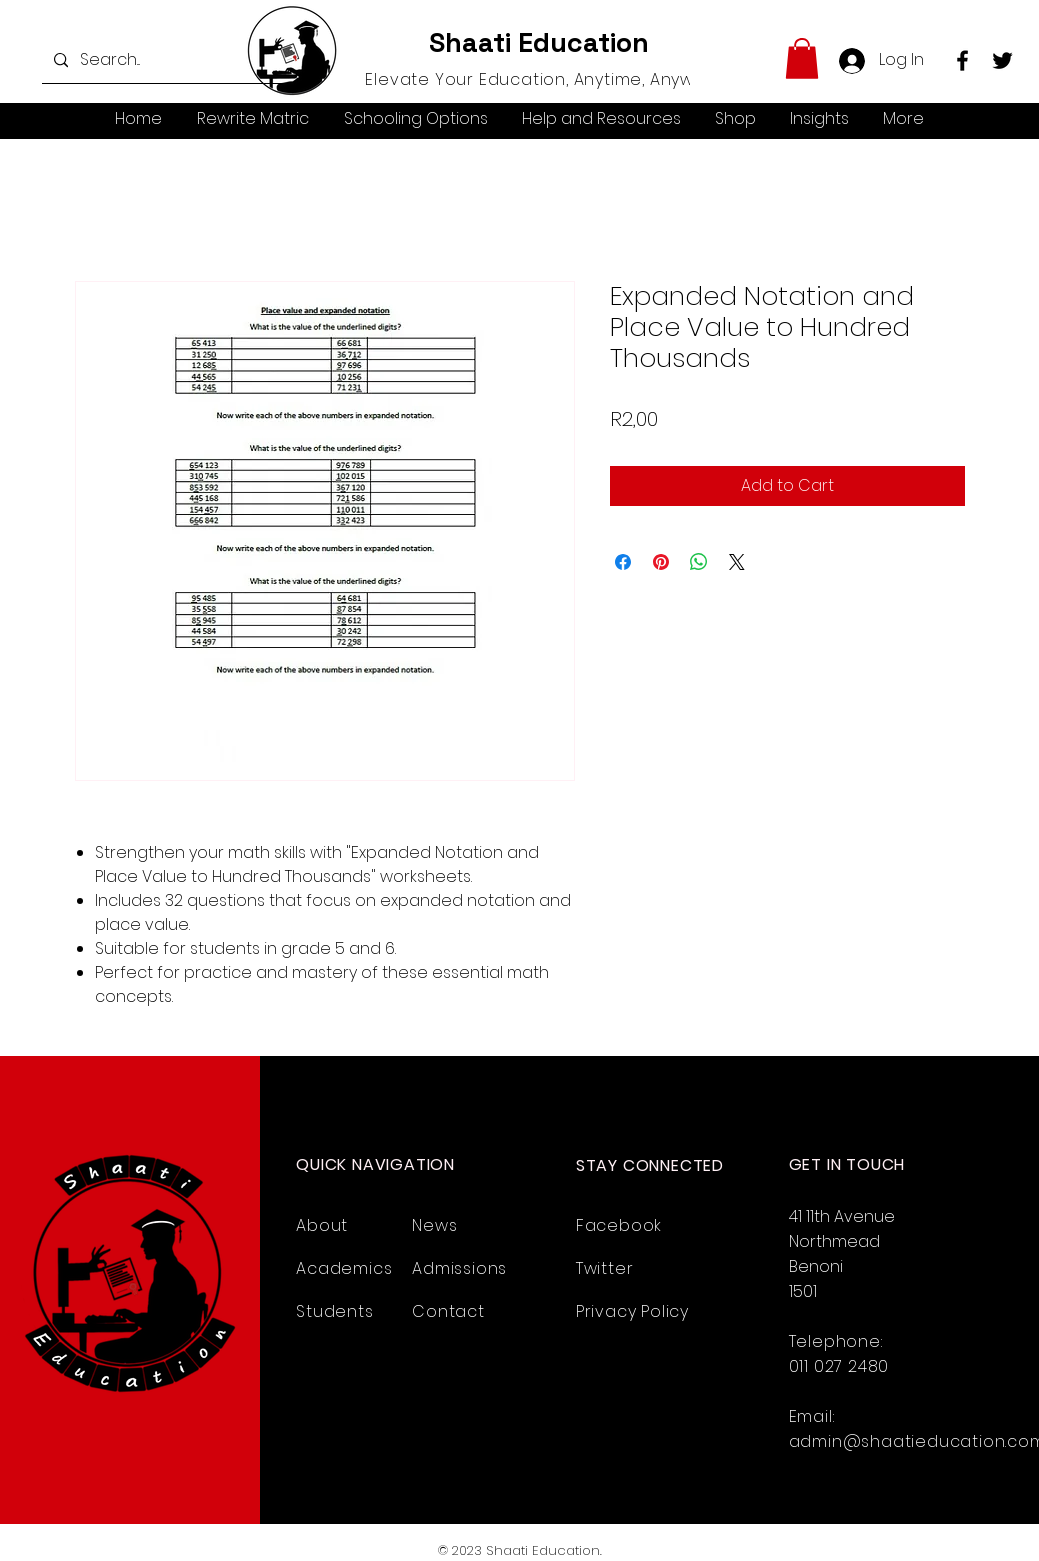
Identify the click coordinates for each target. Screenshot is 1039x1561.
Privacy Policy (632, 1311)
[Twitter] (1002, 60)
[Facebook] (962, 60)
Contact (448, 1311)
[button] (802, 58)
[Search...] (161, 60)
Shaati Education (539, 42)
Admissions (459, 1268)
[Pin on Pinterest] (661, 562)
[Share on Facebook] (623, 562)
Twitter (605, 1268)
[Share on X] (737, 562)
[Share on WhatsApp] (699, 562)
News (434, 1225)
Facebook (619, 1225)
